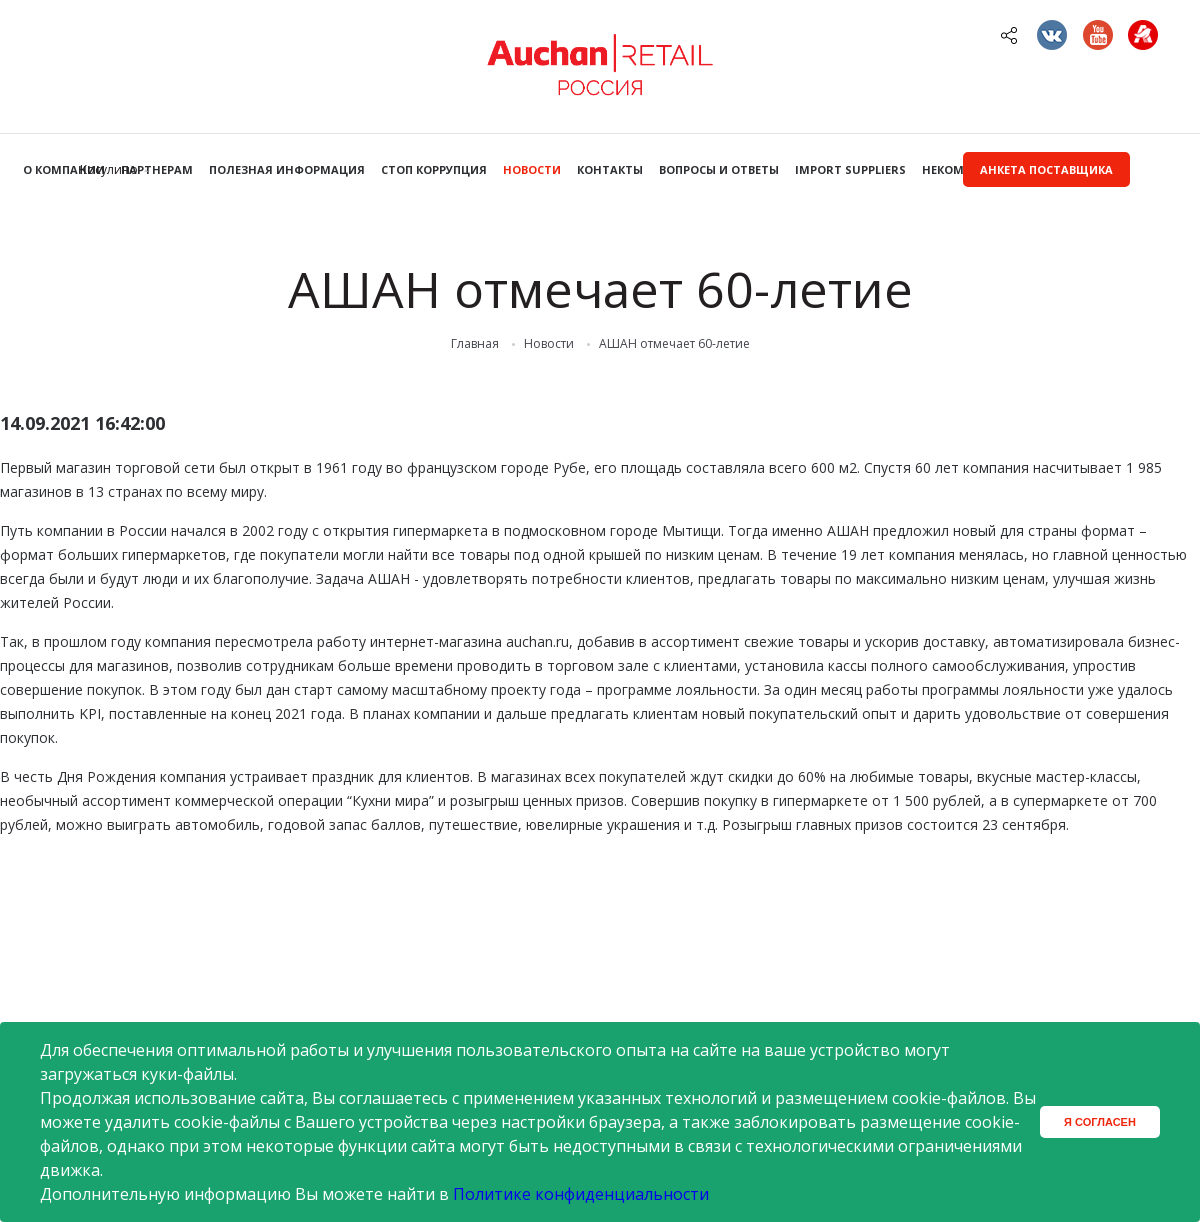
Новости (532, 169)
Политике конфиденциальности (581, 1194)
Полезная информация (287, 169)
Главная (475, 344)
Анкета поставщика (1046, 169)
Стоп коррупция (434, 169)
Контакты (610, 169)
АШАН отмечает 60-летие (674, 344)
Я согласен (1100, 1122)
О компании (64, 169)
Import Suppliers (850, 169)
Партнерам (157, 169)
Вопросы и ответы (719, 169)
